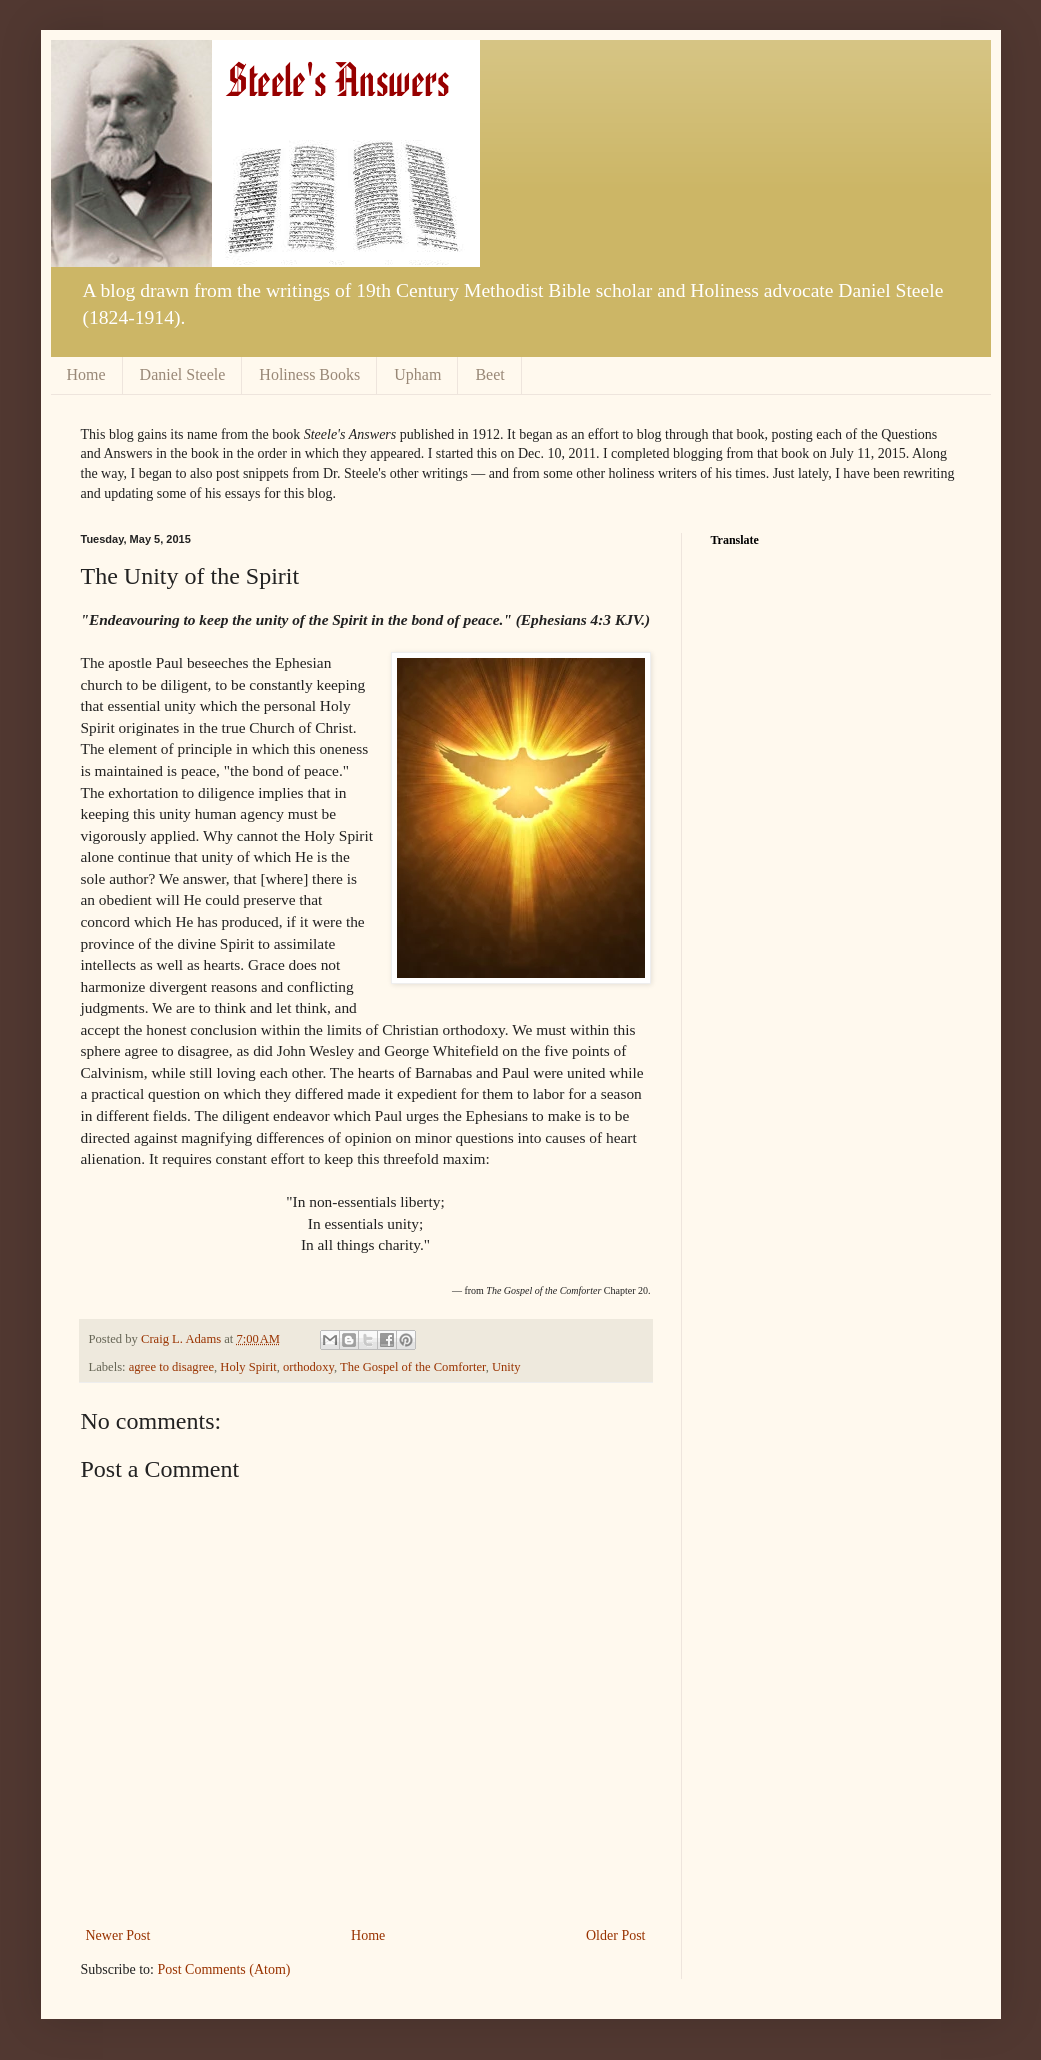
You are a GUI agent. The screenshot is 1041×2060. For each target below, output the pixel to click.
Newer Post (118, 1935)
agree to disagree (171, 1367)
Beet (489, 374)
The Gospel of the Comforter (413, 1367)
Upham (417, 374)
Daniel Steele (183, 374)
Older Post (616, 1935)
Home (86, 374)
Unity (506, 1367)
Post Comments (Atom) (224, 1969)
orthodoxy (308, 1367)
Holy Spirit (248, 1367)
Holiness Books (309, 374)
